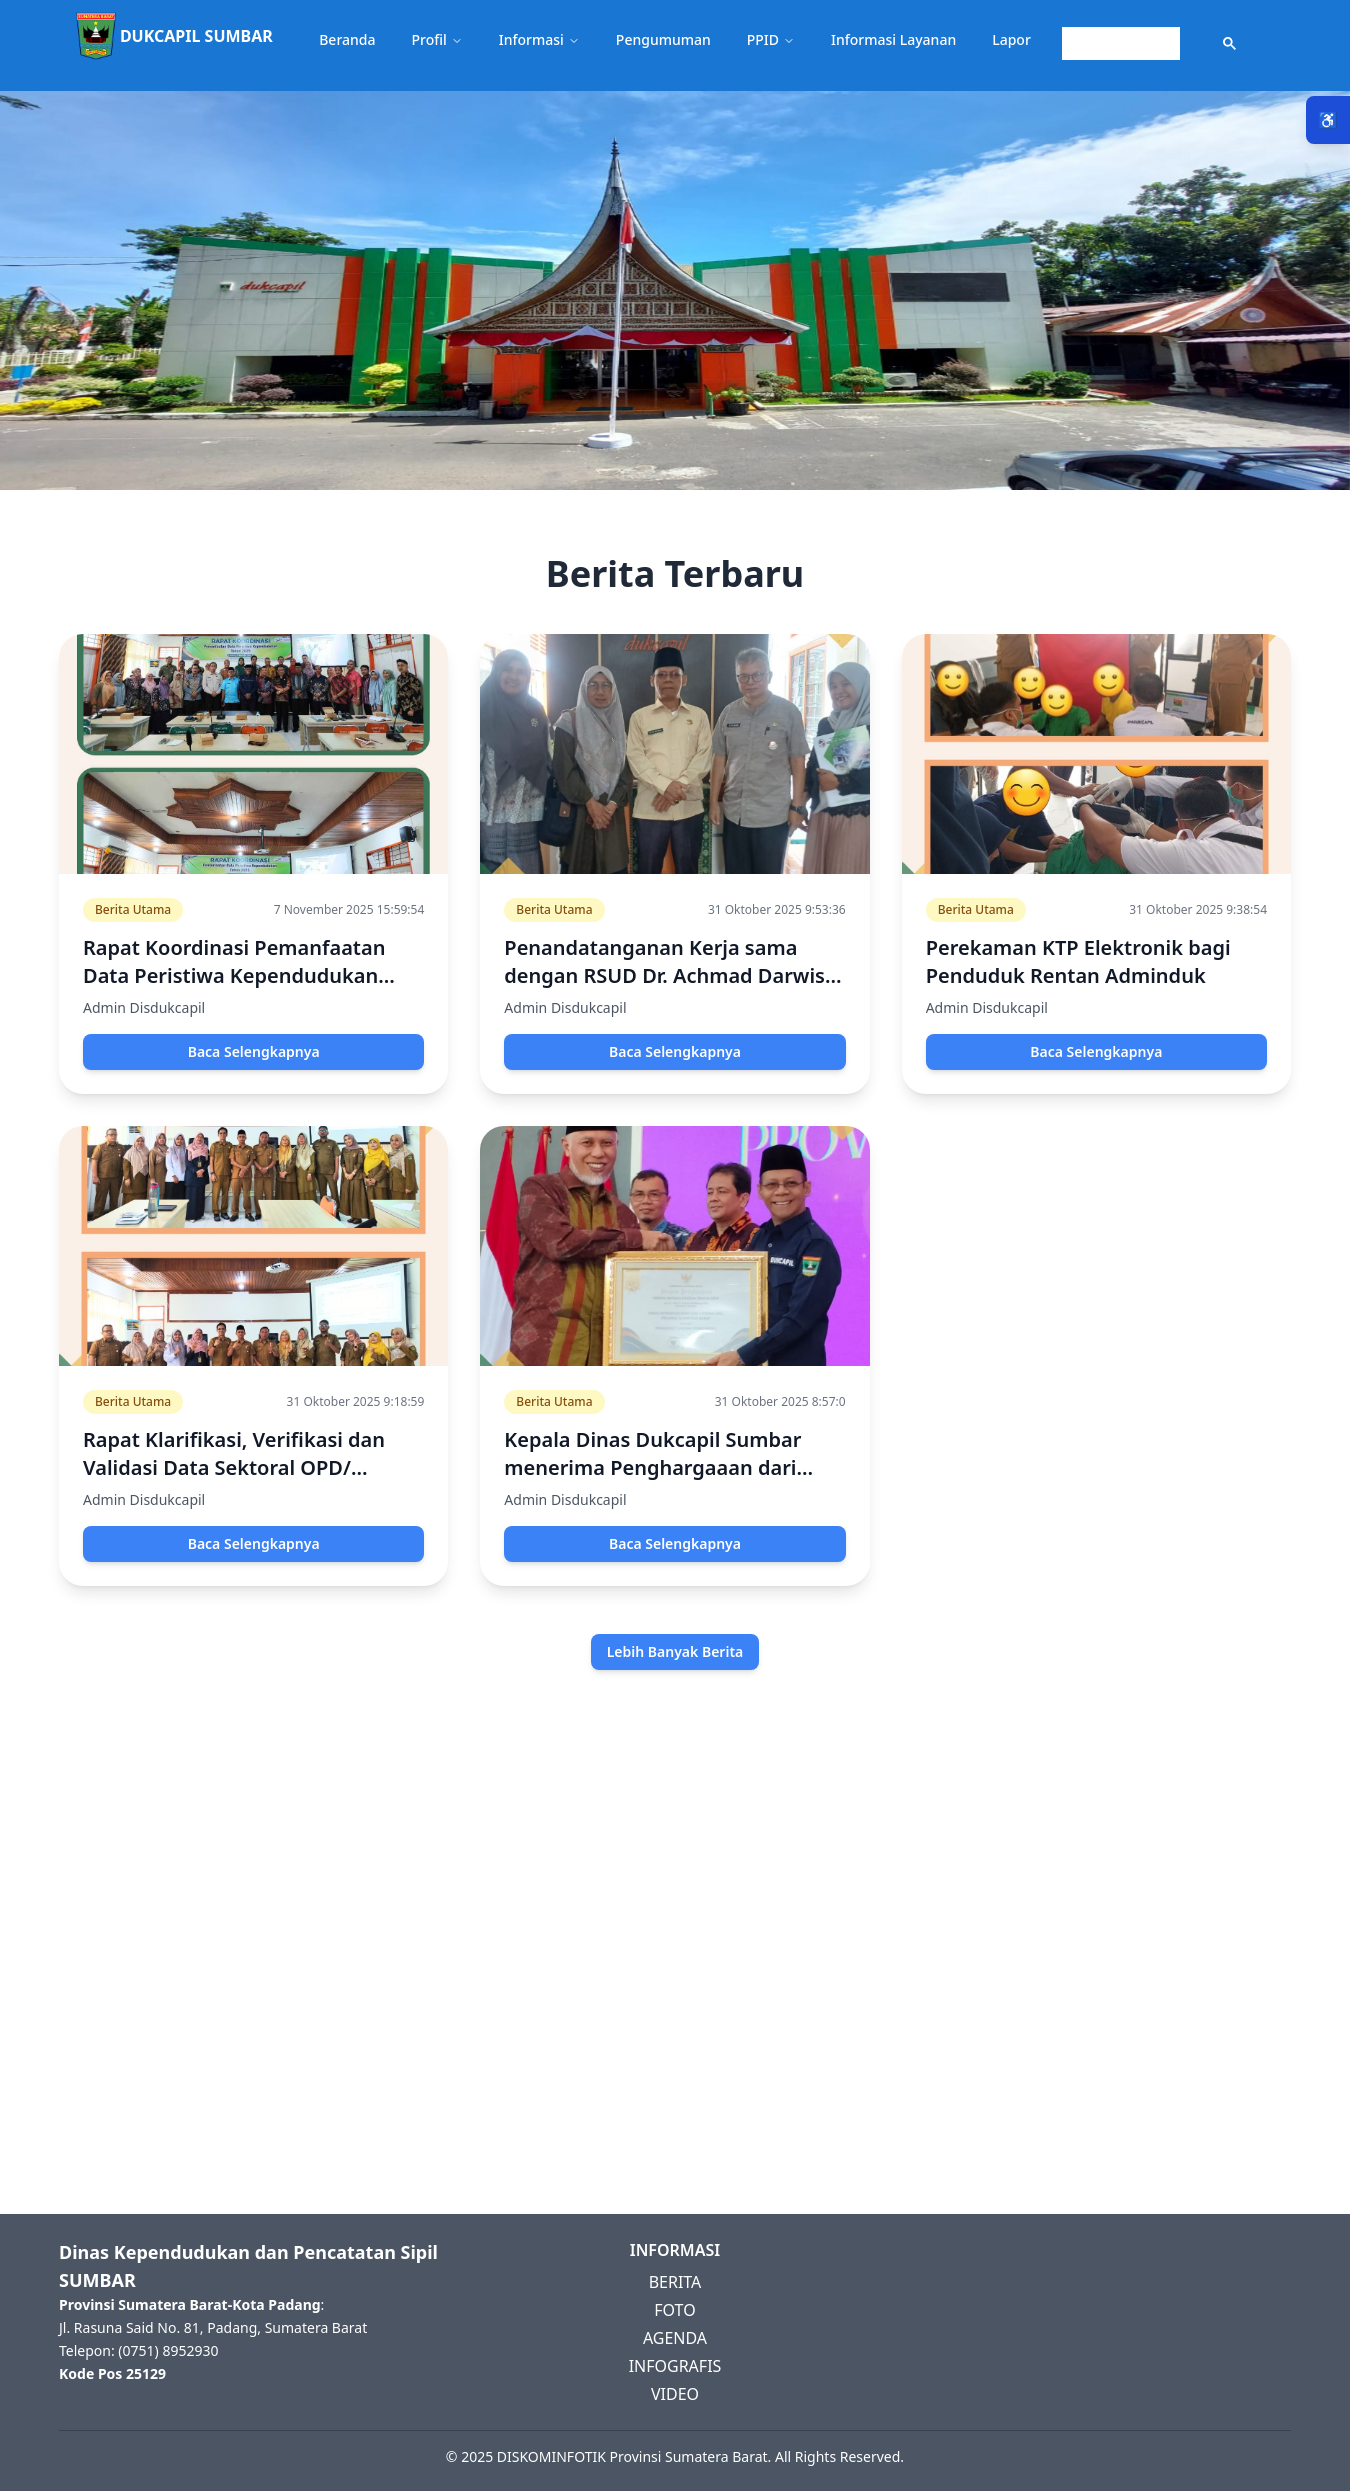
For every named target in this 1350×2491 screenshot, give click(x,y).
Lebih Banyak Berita (675, 1651)
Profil (437, 39)
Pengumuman (663, 39)
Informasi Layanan (893, 39)
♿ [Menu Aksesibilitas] (1328, 120)
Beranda (347, 39)
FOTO (674, 2310)
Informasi (539, 39)
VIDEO (675, 2394)
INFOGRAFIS (675, 2366)
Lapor (1011, 39)
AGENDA (675, 2338)
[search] (1119, 44)
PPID (771, 39)
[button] (675, 45)
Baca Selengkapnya (254, 1051)
